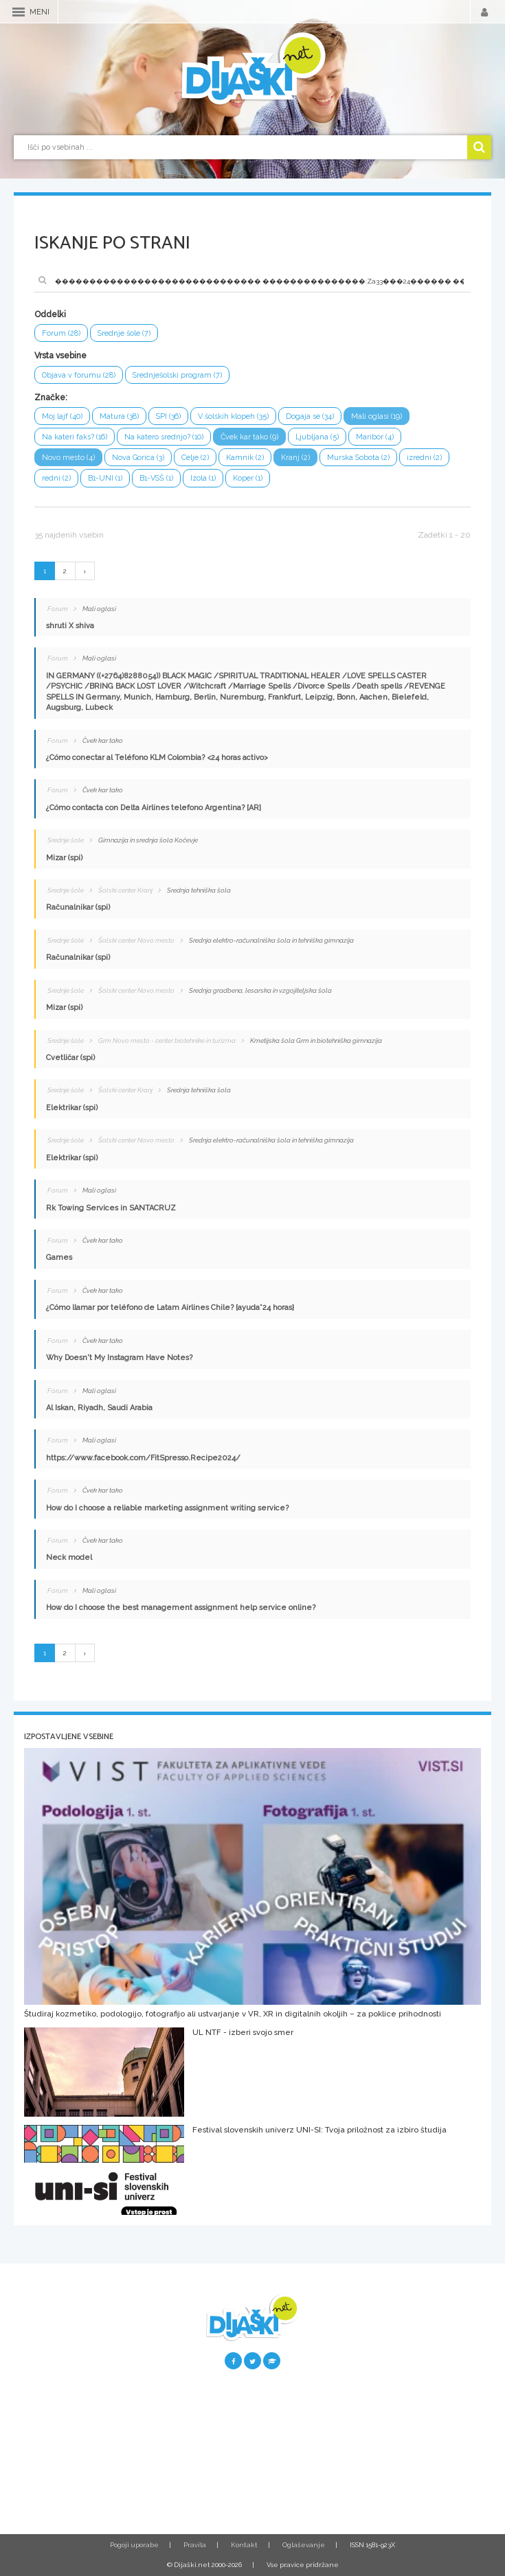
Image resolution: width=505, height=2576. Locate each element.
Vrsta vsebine (60, 355)
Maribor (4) (375, 437)
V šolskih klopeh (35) (233, 416)
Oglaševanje (303, 2545)
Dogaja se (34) (310, 416)
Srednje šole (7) (124, 333)
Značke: (50, 397)
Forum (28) (61, 333)
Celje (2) (195, 457)
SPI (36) (168, 416)
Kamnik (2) (245, 457)
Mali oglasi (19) (376, 416)
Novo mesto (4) (68, 457)
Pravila (194, 2545)
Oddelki (50, 314)
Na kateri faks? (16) (74, 437)
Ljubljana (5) (317, 437)
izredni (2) (424, 457)
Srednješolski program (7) (177, 375)
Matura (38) (119, 416)
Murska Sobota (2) (358, 457)
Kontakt (244, 2545)
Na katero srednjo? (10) (163, 437)
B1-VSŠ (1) (156, 478)
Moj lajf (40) (62, 416)
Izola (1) (203, 478)
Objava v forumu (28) (78, 375)
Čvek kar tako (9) (249, 437)
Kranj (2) (295, 457)
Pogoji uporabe (134, 2545)
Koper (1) (247, 478)
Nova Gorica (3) (138, 457)
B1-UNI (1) (105, 478)
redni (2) (56, 478)
